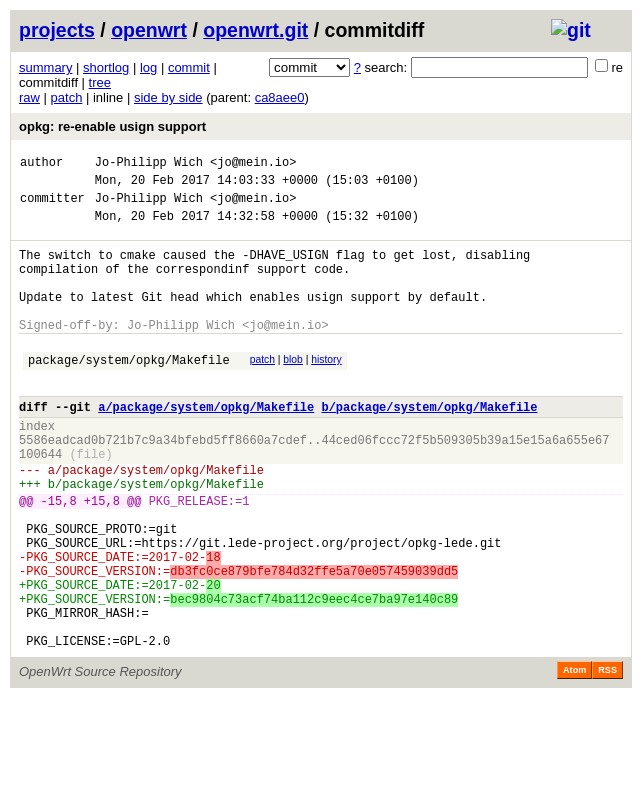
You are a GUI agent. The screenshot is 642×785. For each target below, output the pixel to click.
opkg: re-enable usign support (112, 126)
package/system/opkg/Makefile (129, 392)
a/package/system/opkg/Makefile (206, 445)
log (148, 67)
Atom (574, 757)
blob (293, 389)
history (326, 389)
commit (189, 67)
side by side (168, 97)
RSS (607, 757)
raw (29, 97)
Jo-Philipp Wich (149, 164)
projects (57, 30)
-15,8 (59, 557)
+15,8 (102, 557)
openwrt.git (255, 30)
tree (100, 82)
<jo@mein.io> (253, 164)
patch (67, 97)
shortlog (106, 67)
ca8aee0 (280, 97)
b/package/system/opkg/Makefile (429, 445)
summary (45, 67)
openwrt (149, 30)
